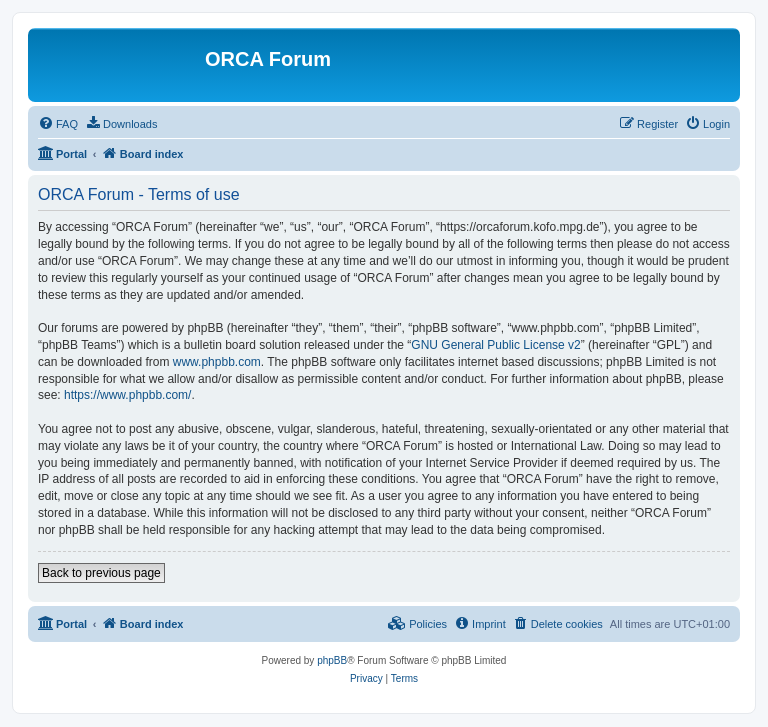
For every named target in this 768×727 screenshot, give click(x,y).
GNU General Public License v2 (495, 345)
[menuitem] (58, 124)
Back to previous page (101, 573)
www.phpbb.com (217, 362)
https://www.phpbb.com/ (127, 395)
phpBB (332, 660)
